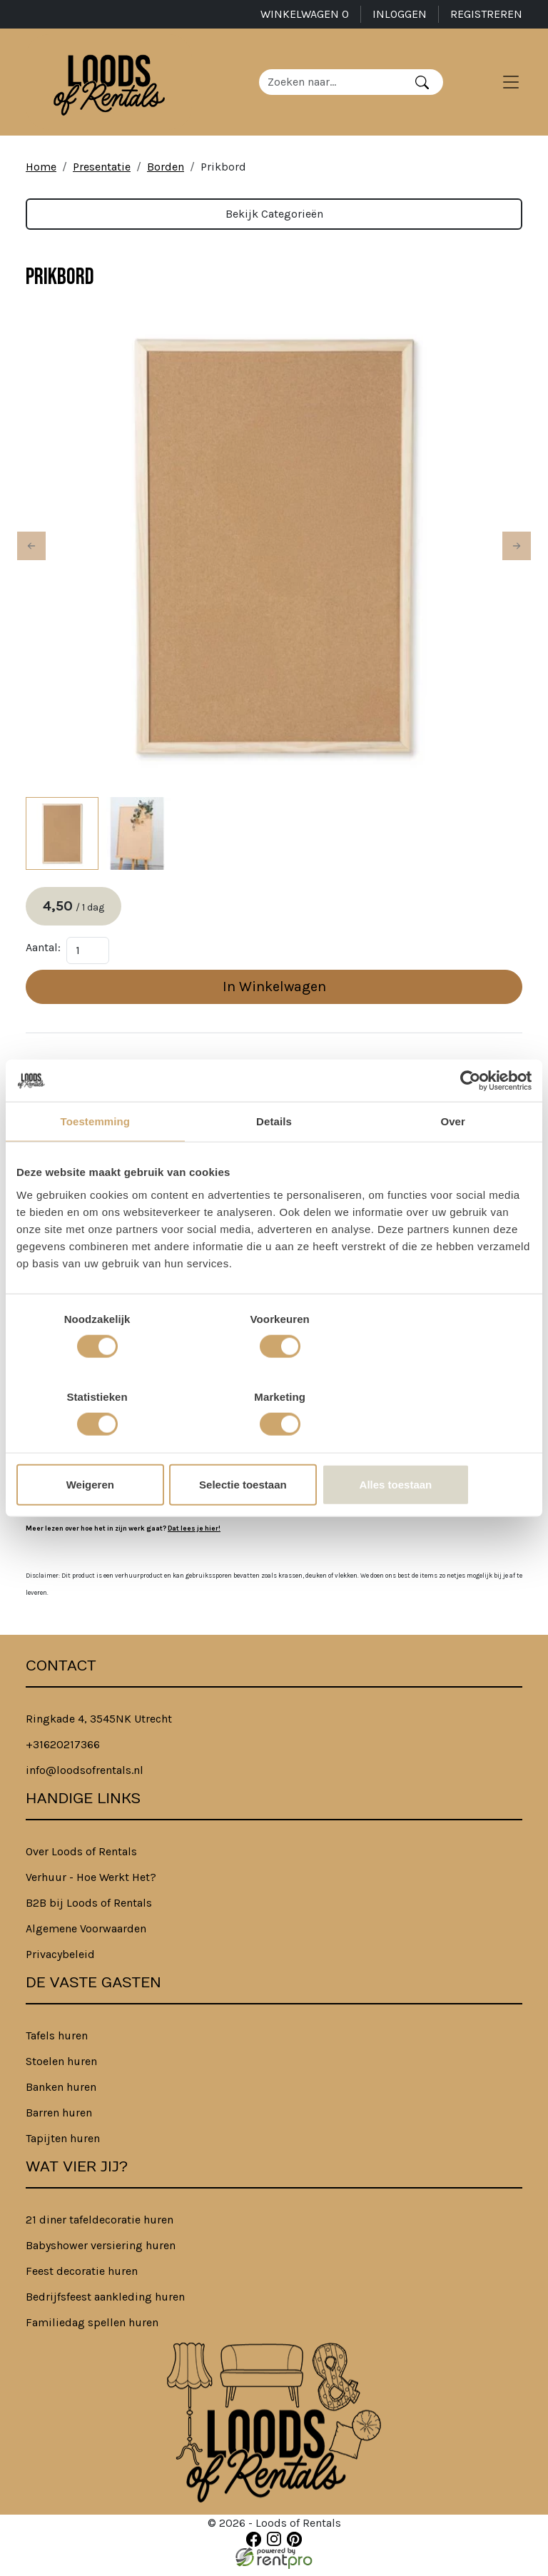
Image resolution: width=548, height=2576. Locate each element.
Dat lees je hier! (194, 1536)
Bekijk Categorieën (274, 221)
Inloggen (399, 14)
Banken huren (61, 2095)
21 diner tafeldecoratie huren (99, 2228)
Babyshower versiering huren (101, 2254)
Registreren (486, 14)
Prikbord (223, 174)
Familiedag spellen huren (92, 2331)
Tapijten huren (63, 2147)
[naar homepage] (114, 85)
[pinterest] (293, 2547)
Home (41, 174)
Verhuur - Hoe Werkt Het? (91, 1885)
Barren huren (59, 2121)
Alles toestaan (447, 1445)
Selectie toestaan (274, 1445)
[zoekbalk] (336, 85)
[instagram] (273, 2547)
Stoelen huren (61, 2069)
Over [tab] (452, 1161)
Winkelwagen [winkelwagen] (304, 14)
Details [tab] (274, 1161)
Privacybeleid (60, 1962)
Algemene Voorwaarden (86, 1937)
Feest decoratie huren (82, 2279)
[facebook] (254, 2547)
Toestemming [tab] (96, 1161)
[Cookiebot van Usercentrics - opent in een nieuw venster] (469, 1119)
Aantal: (43, 955)
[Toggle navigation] (510, 85)
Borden (165, 174)
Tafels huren (57, 2044)
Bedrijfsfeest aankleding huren (105, 2305)
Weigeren (100, 1445)
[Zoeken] (428, 85)
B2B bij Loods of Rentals (89, 1911)
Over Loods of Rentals (81, 1860)
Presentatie (102, 174)
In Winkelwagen (274, 994)
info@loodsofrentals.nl (84, 1778)
